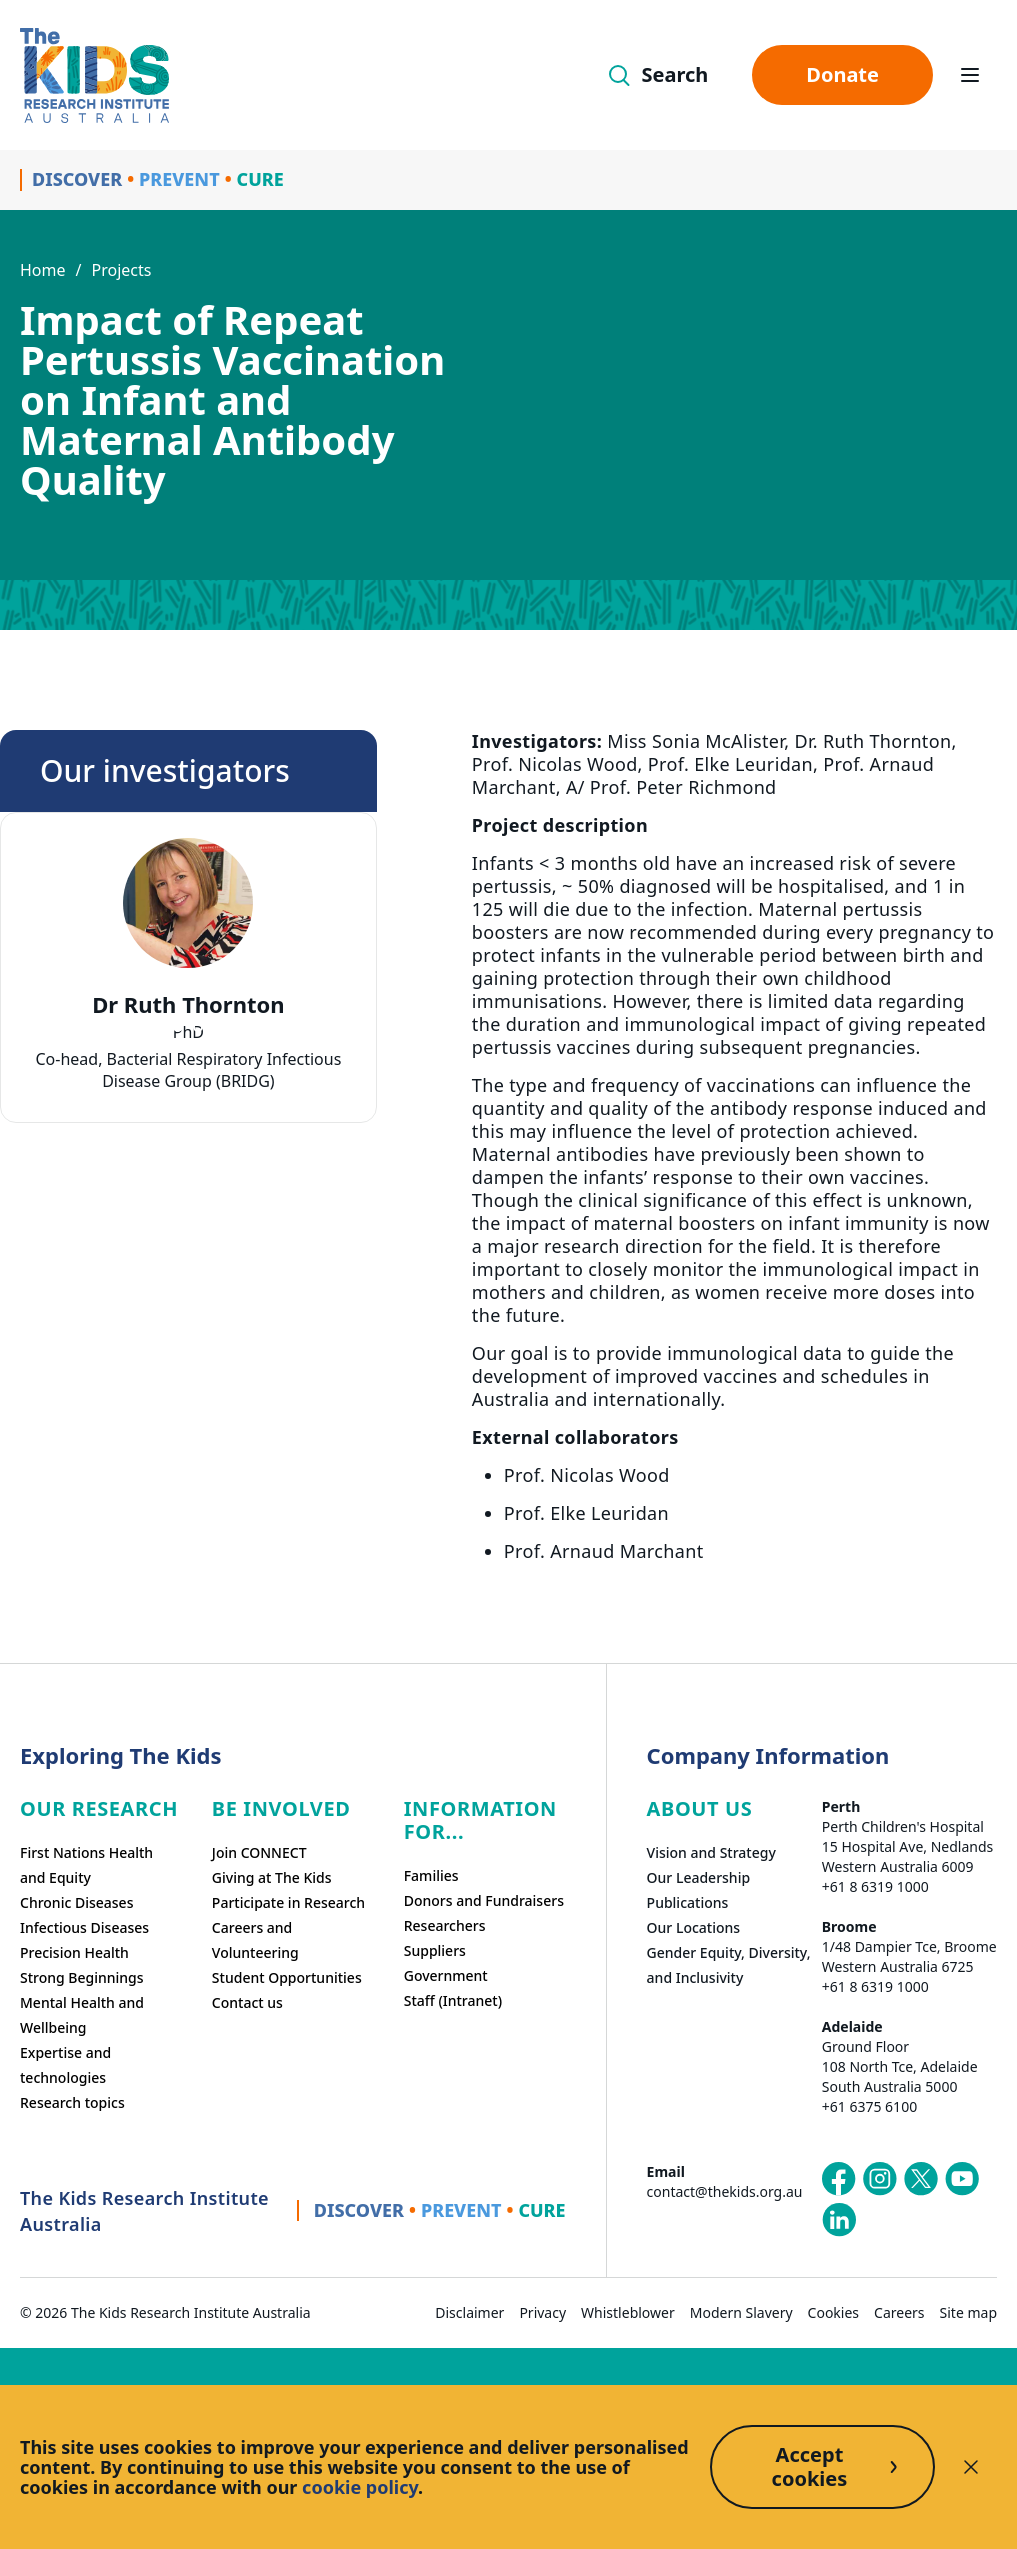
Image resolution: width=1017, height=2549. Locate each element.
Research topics (72, 2102)
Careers (899, 2312)
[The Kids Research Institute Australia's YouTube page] (962, 2179)
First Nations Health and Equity (86, 1865)
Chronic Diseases (76, 1902)
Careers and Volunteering (255, 1940)
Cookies (833, 2312)
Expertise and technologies (65, 2065)
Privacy (542, 2312)
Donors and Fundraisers (484, 1900)
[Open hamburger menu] (970, 75)
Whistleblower (628, 2312)
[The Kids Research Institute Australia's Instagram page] (880, 2179)
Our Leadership (699, 1877)
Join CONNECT (259, 1852)
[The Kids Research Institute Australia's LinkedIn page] (839, 2220)
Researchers (445, 1925)
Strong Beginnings (82, 1977)
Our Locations (694, 1927)
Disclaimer (469, 2312)
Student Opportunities (287, 1977)
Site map (968, 2312)
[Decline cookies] (971, 2467)
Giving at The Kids (272, 1877)
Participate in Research (288, 1902)
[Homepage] (94, 75)
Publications (688, 1902)
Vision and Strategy (711, 1852)
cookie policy (360, 2487)
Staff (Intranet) (453, 2000)
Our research (99, 1808)
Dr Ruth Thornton (188, 1004)
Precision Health (74, 1952)
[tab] (178, 1027)
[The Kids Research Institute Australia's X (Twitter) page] (921, 2179)
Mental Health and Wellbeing (82, 2015)
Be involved (281, 1808)
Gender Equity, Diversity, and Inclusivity (729, 1965)
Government (446, 1975)
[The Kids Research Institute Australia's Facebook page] (839, 2179)
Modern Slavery (741, 2312)
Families (431, 1875)
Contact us (247, 2002)
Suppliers (435, 1950)
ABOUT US (700, 1808)
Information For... (480, 1820)
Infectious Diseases (84, 1927)
